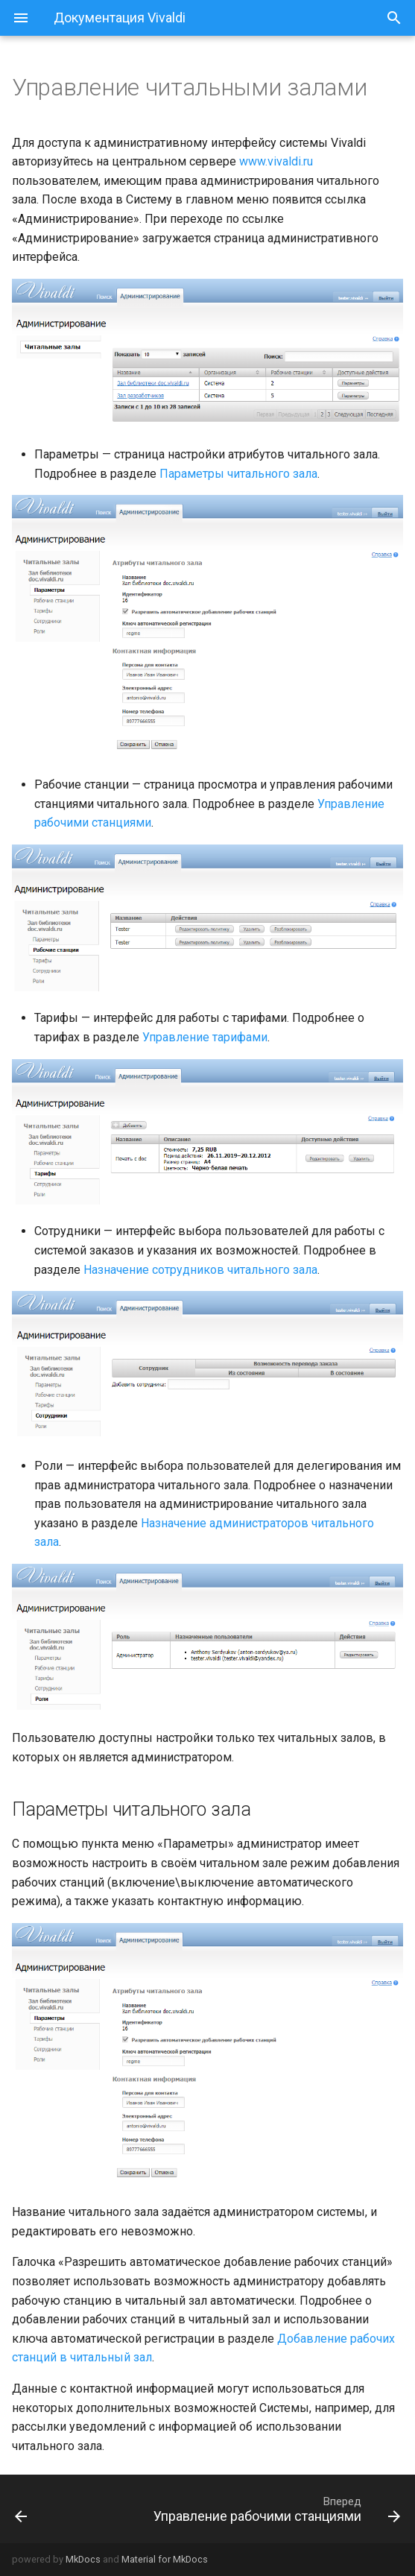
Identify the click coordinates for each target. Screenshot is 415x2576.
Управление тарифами (204, 1037)
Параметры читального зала (238, 474)
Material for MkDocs (164, 2559)
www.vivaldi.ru (276, 161)
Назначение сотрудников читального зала (200, 1270)
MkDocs (83, 2559)
